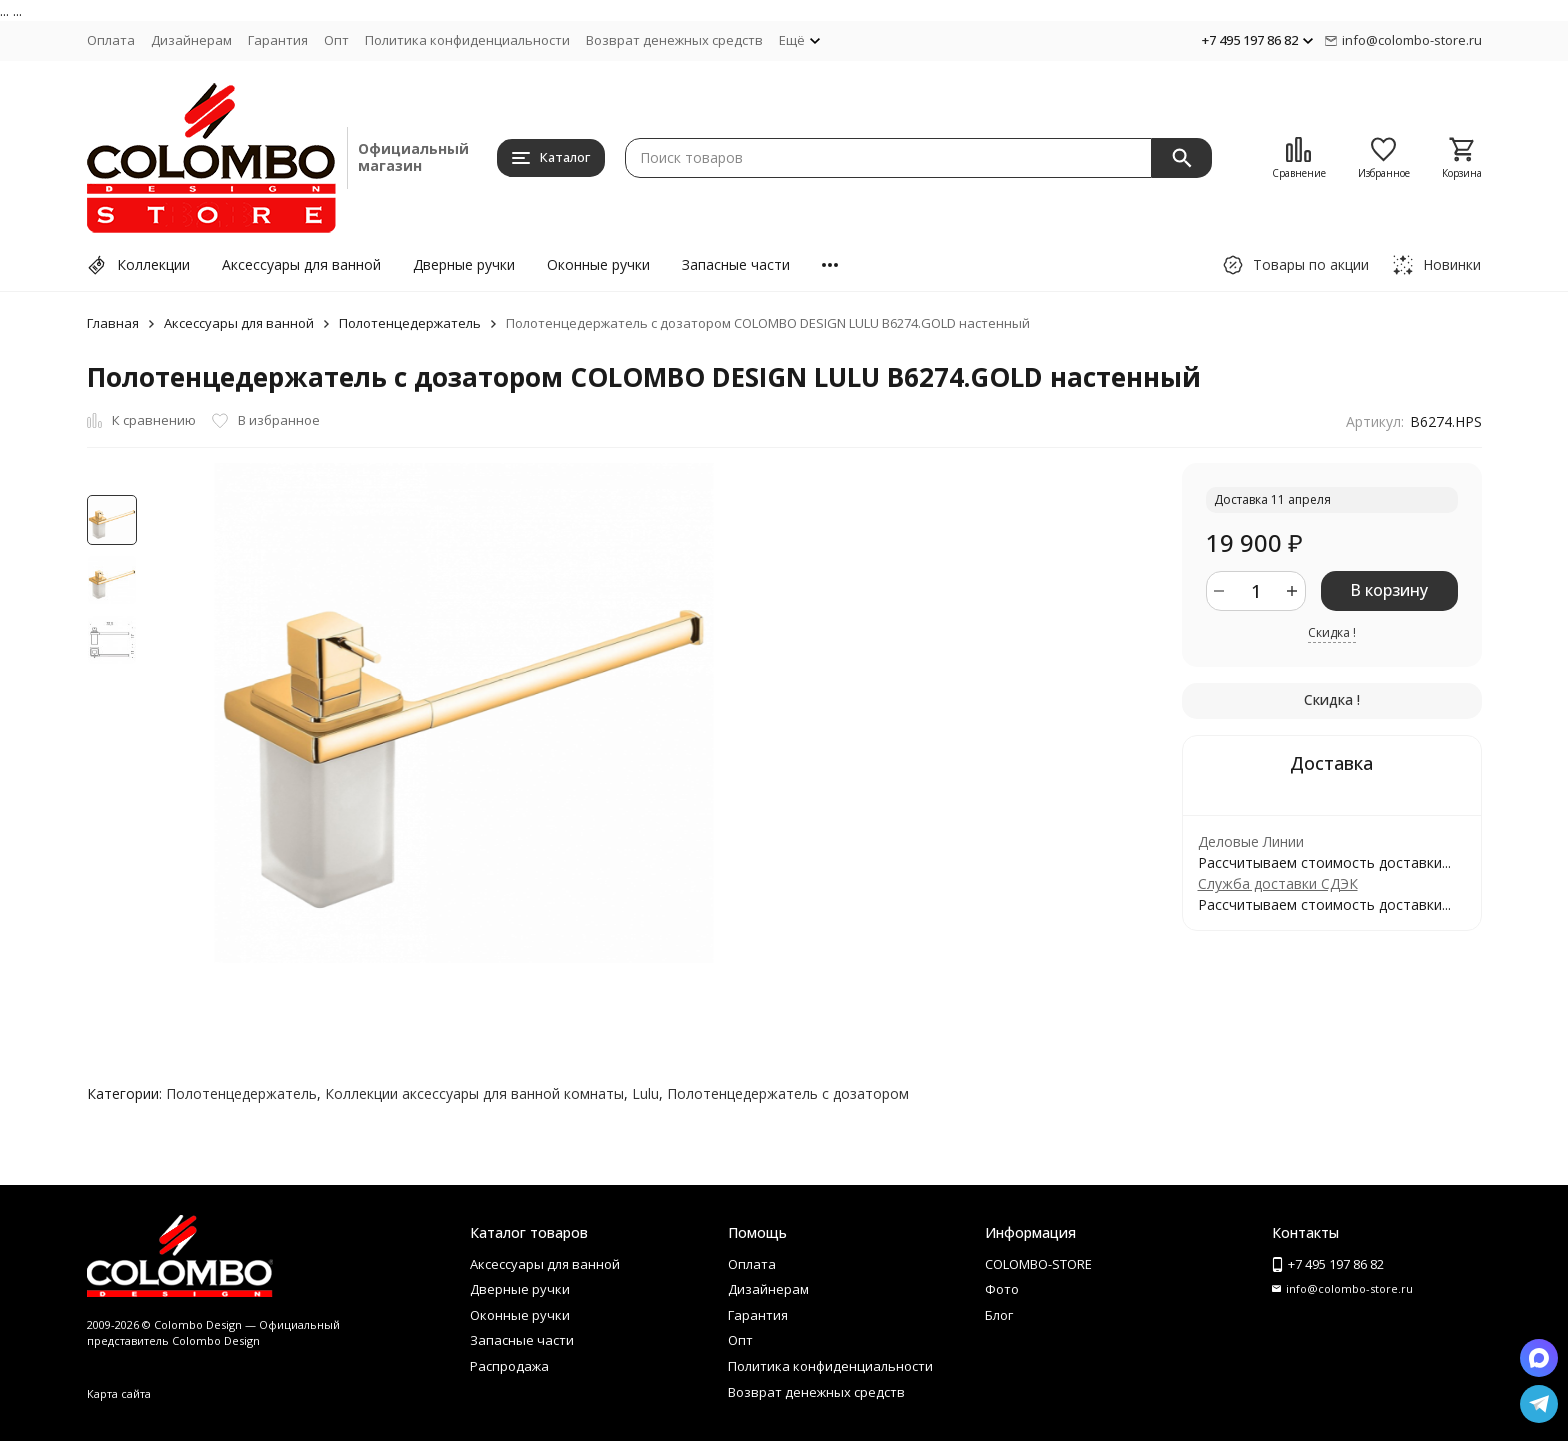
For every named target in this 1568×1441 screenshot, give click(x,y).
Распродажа (509, 1366)
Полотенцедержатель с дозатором (788, 1093)
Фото (1002, 1289)
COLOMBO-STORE (1038, 1264)
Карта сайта (119, 1393)
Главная (113, 323)
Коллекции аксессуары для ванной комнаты (474, 1093)
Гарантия (278, 40)
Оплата (111, 40)
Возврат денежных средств (674, 40)
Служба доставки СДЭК (1278, 883)
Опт (336, 40)
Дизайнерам (191, 40)
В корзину (1389, 590)
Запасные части (736, 264)
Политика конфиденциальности (467, 40)
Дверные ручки (464, 264)
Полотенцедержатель (410, 323)
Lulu (645, 1093)
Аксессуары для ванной (301, 264)
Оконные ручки (598, 264)
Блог (999, 1315)
